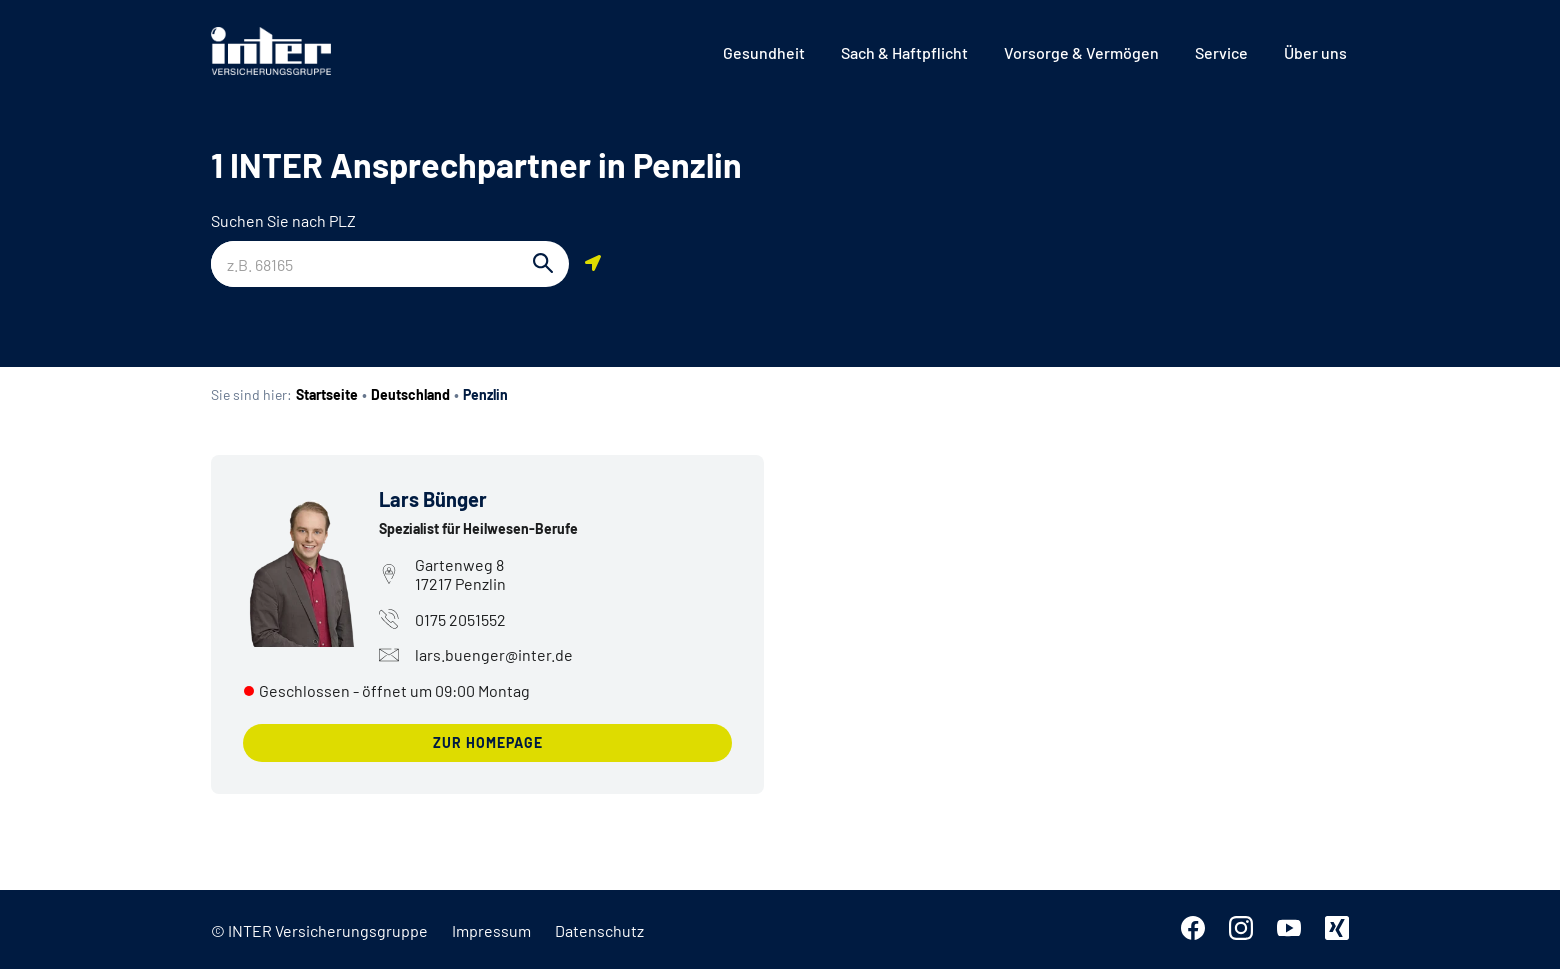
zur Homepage (488, 742)
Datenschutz (599, 930)
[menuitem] (764, 53)
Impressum (491, 930)
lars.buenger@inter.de (476, 655)
